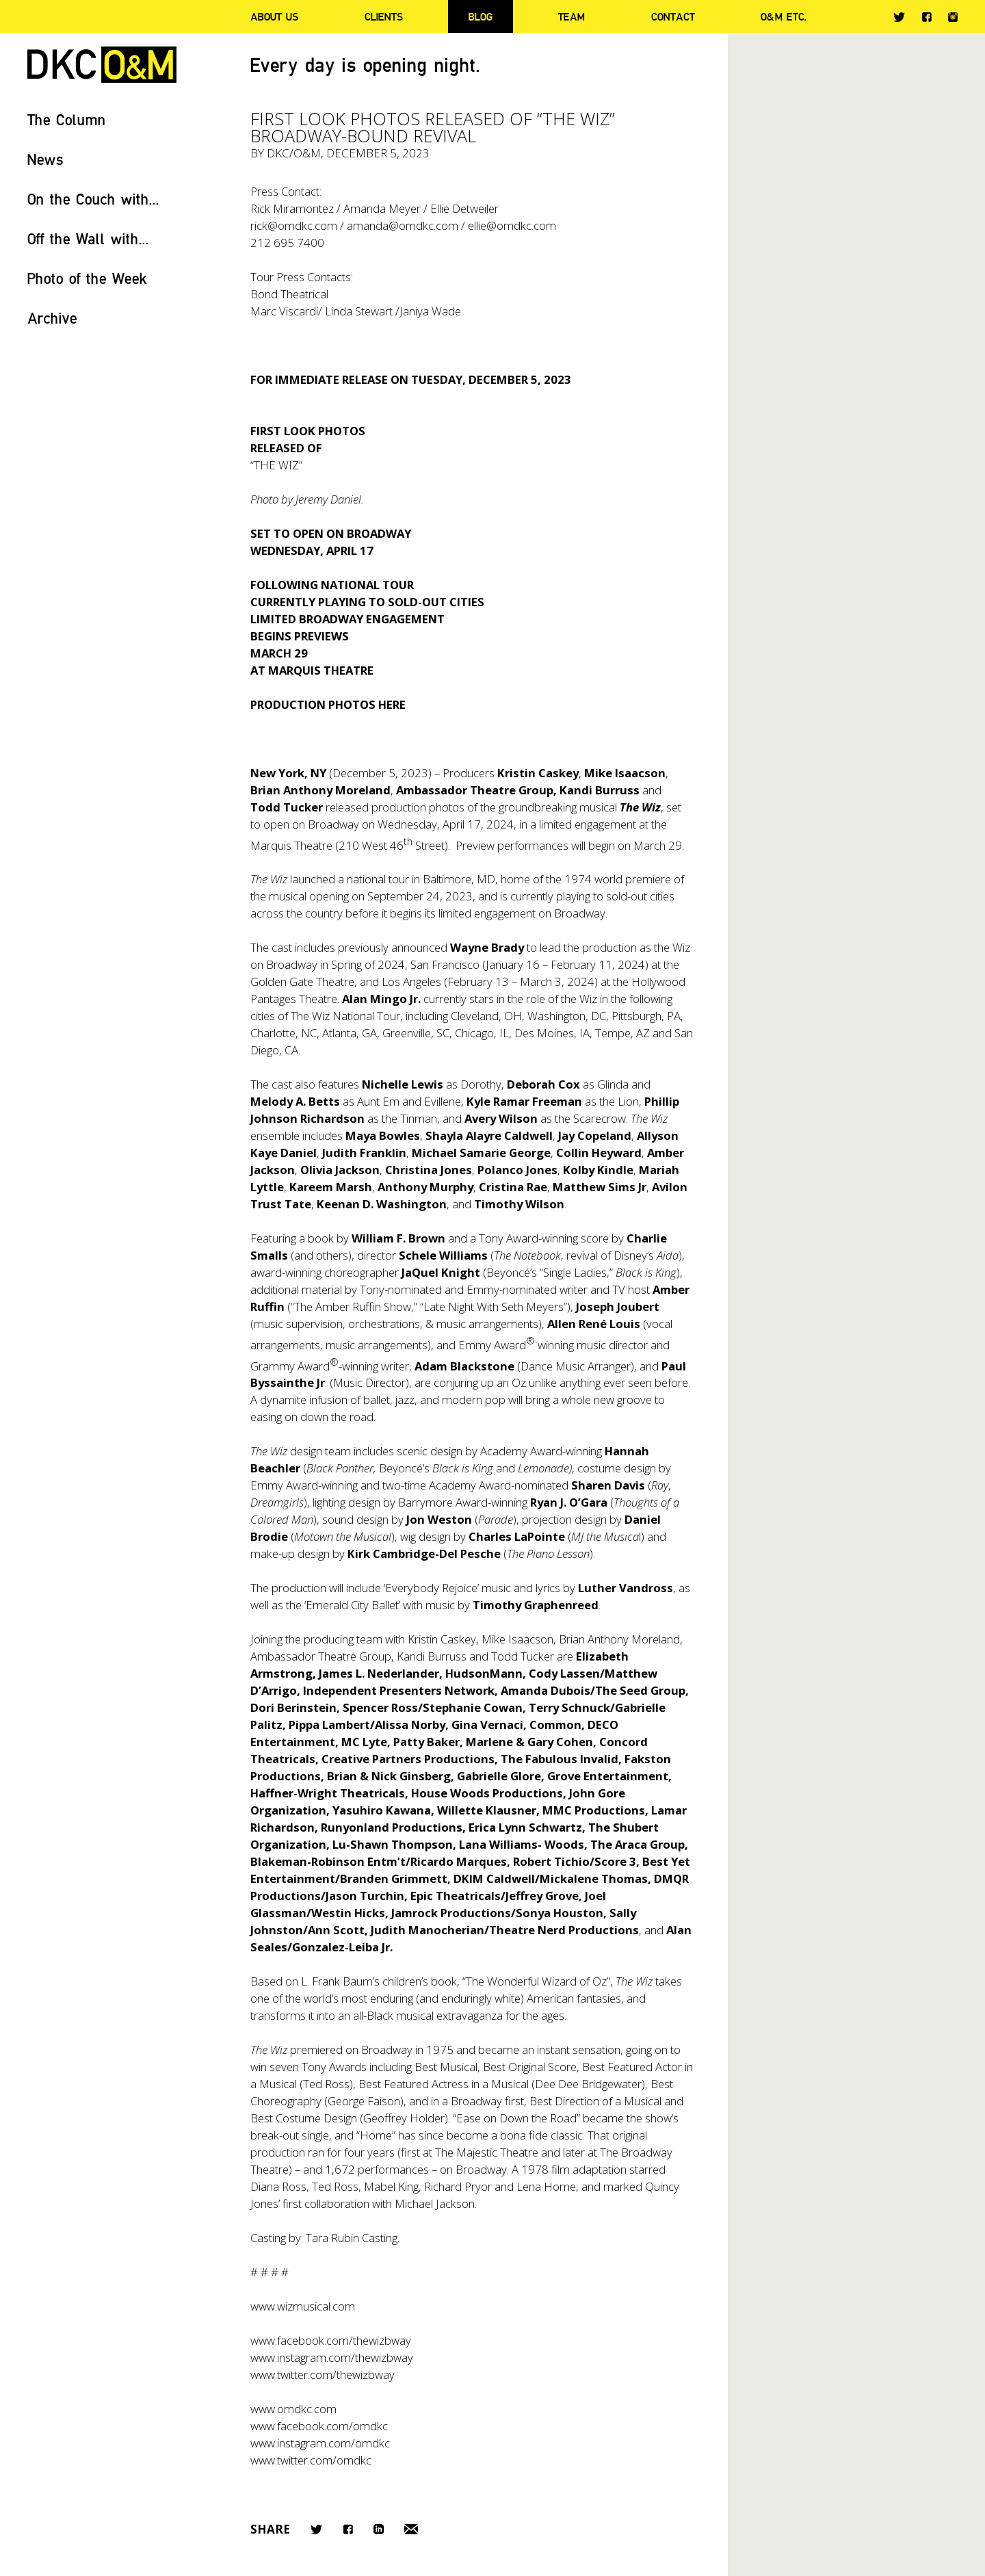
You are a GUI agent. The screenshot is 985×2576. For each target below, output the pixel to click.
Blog (480, 16)
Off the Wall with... (88, 238)
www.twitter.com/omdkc (310, 2460)
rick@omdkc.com (293, 225)
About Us (274, 16)
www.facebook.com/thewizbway (330, 2340)
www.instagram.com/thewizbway (331, 2357)
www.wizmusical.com (302, 2306)
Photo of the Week (87, 278)
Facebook (926, 17)
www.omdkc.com (293, 2409)
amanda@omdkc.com (402, 225)
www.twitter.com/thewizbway (322, 2374)
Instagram (953, 17)
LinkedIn (378, 2529)
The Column (66, 119)
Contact (673, 16)
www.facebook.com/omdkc (319, 2426)
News (45, 159)
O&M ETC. (784, 16)
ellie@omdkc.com (512, 225)
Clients (384, 16)
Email (411, 2529)
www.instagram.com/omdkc (320, 2443)
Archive (52, 318)
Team (571, 16)
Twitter (899, 17)
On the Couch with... (93, 199)
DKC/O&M (101, 65)
